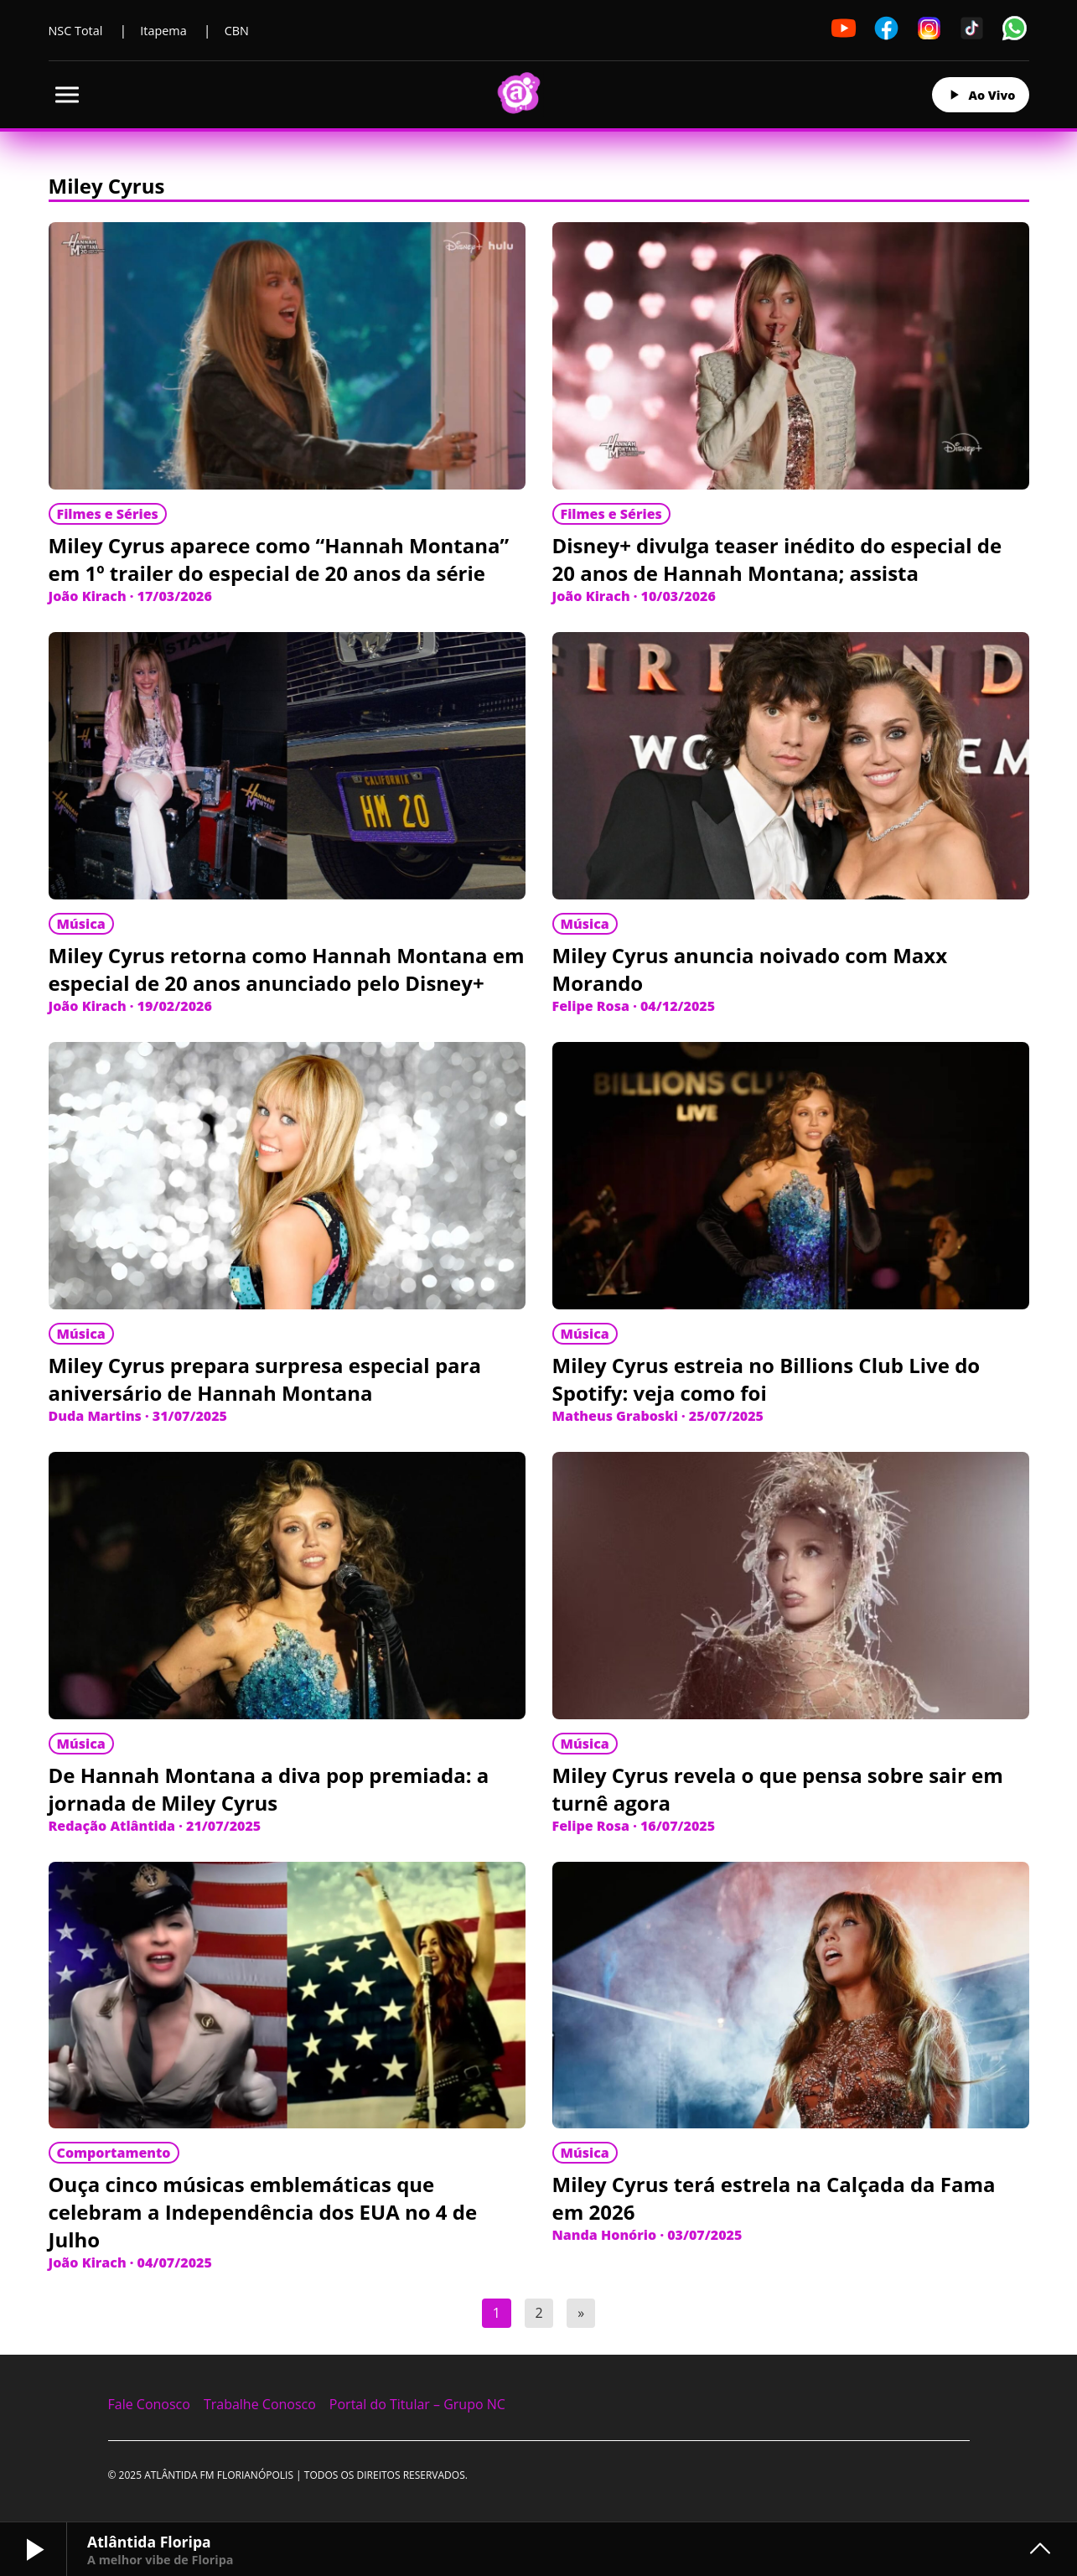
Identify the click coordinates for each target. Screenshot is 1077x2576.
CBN (237, 31)
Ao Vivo (980, 94)
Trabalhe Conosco (260, 2404)
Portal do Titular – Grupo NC (417, 2404)
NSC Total (76, 31)
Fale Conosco (149, 2404)
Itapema (163, 31)
